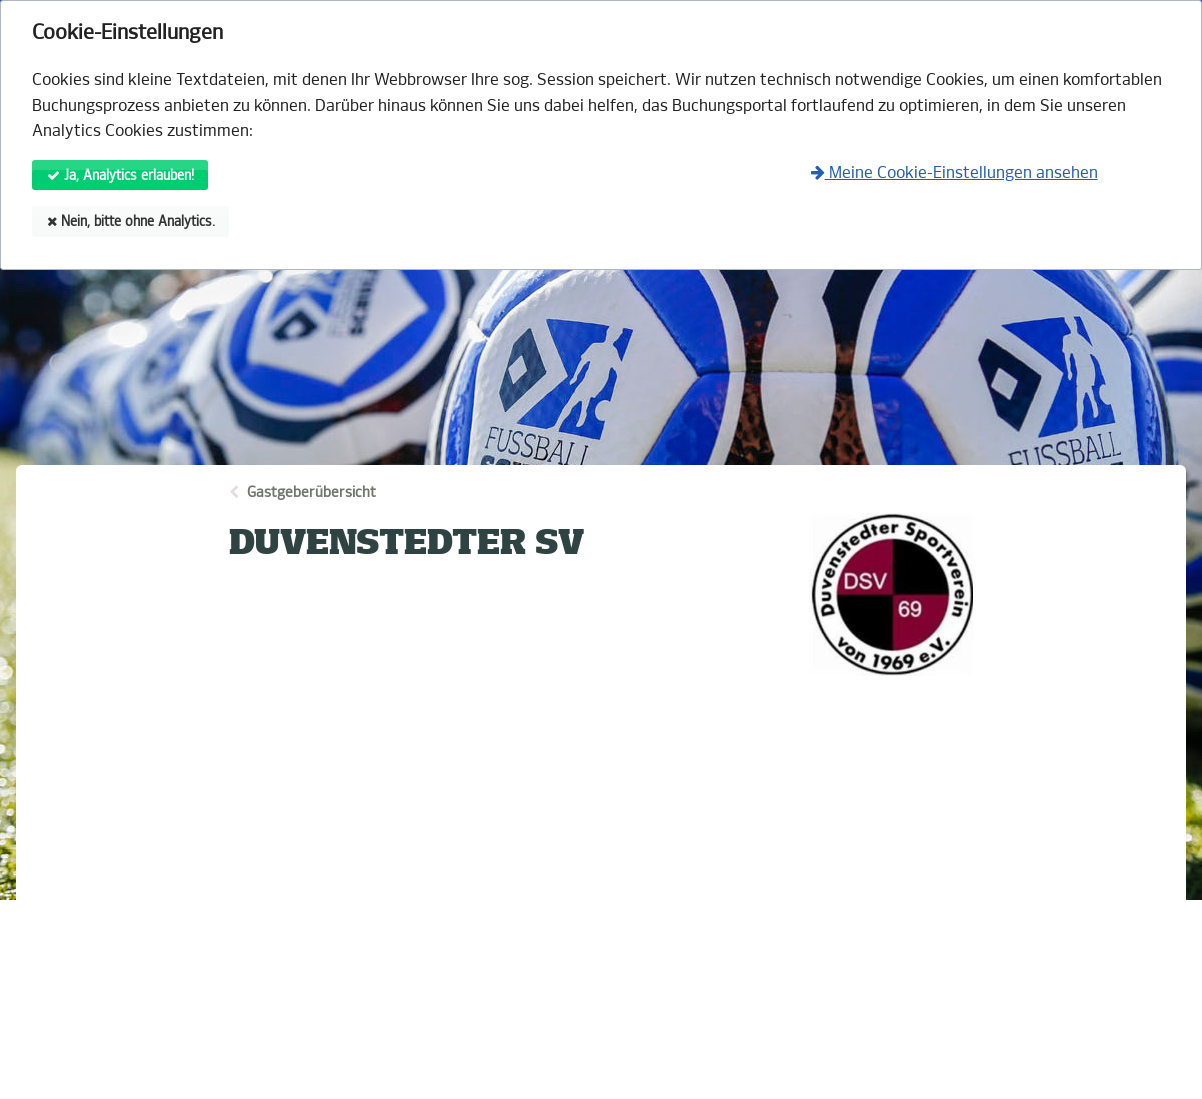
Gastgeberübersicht (311, 492)
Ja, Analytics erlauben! (120, 175)
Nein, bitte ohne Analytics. (131, 221)
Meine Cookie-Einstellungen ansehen (954, 172)
